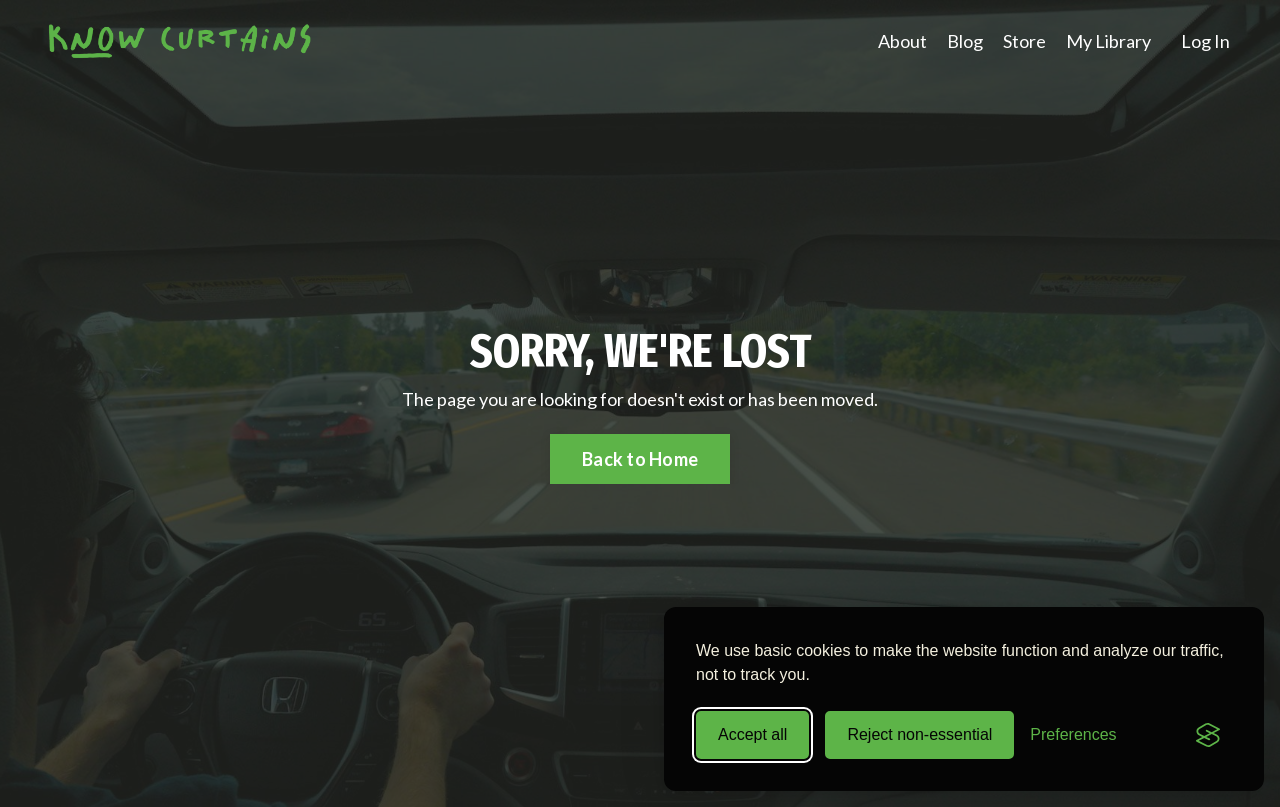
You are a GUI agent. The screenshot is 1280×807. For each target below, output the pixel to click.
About (902, 41)
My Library (1108, 41)
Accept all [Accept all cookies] (752, 734)
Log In (1205, 41)
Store (1024, 41)
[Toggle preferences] (1073, 735)
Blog (965, 41)
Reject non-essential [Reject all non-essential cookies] (919, 734)
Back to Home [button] (640, 459)
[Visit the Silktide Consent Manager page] (1208, 735)
